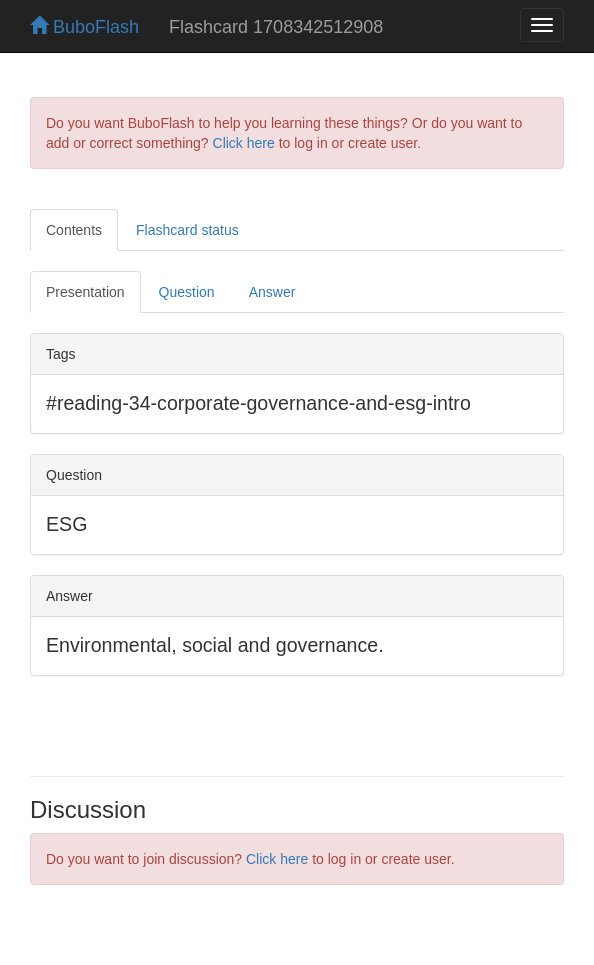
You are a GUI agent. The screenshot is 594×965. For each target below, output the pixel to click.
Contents (74, 230)
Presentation (85, 292)
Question (187, 292)
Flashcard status (187, 230)
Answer (272, 292)
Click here (244, 143)
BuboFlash (84, 27)
